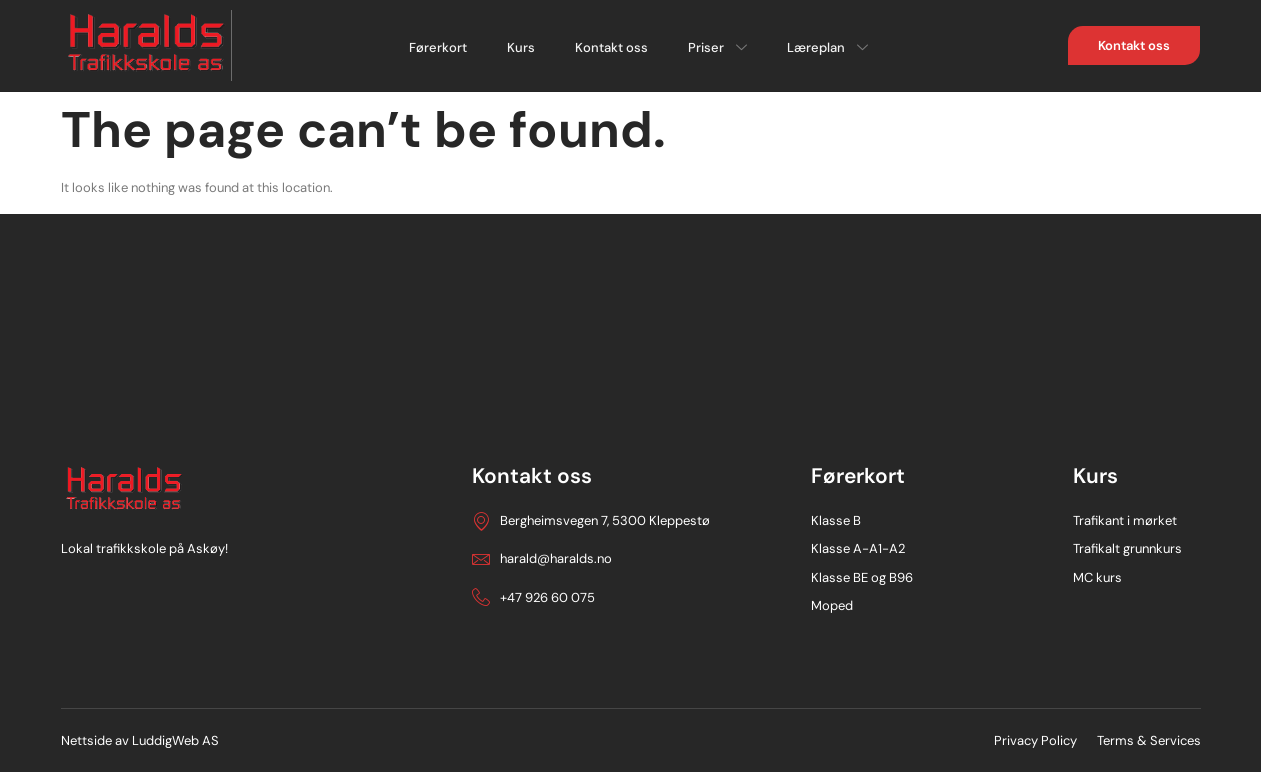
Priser (717, 47)
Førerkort (438, 47)
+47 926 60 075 (533, 597)
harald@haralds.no (542, 559)
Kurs (521, 47)
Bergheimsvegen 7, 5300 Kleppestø (591, 521)
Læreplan (827, 47)
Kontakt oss (611, 47)
